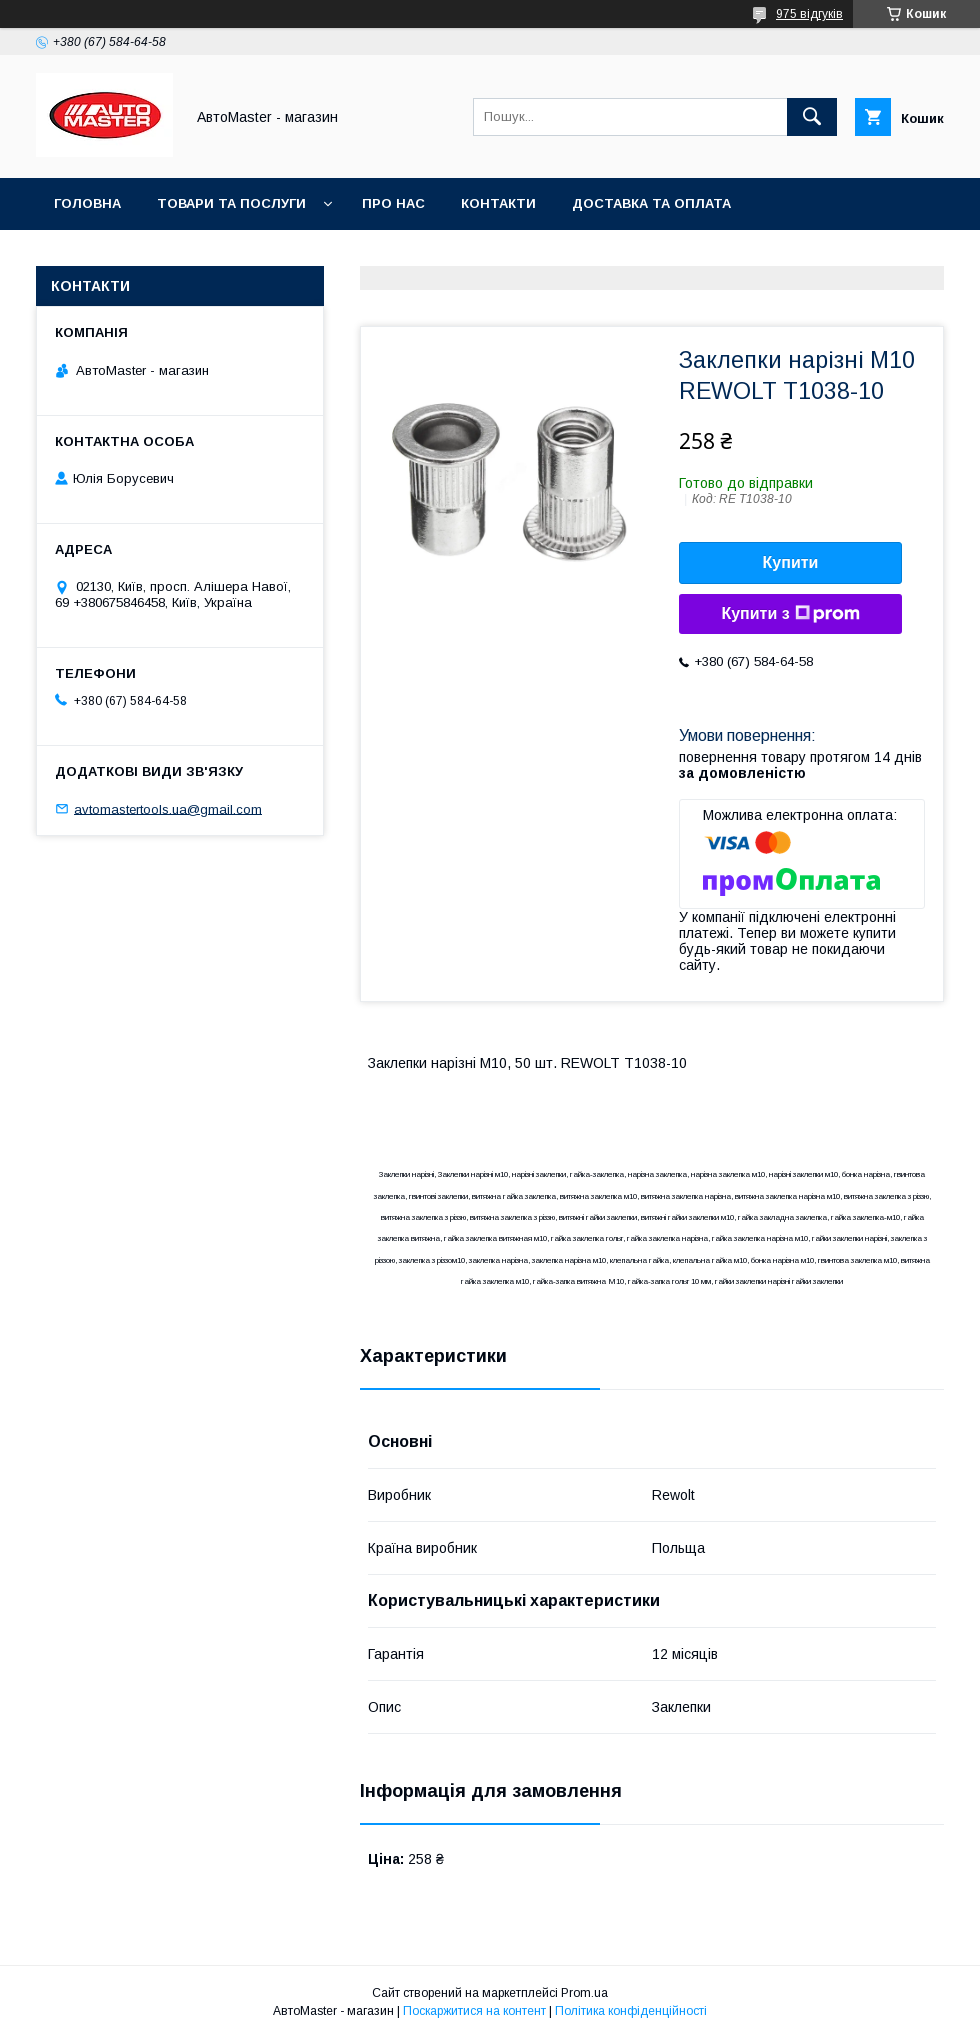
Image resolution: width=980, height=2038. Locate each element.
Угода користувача (334, 255)
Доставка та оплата (651, 203)
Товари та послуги (231, 203)
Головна (87, 203)
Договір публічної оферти (550, 255)
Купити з (790, 614)
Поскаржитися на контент (474, 2011)
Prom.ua (584, 1993)
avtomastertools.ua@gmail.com (168, 808)
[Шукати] (812, 117)
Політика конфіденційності (631, 2011)
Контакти (498, 203)
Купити (791, 562)
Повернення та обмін (138, 255)
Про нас (393, 203)
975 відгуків (809, 14)
